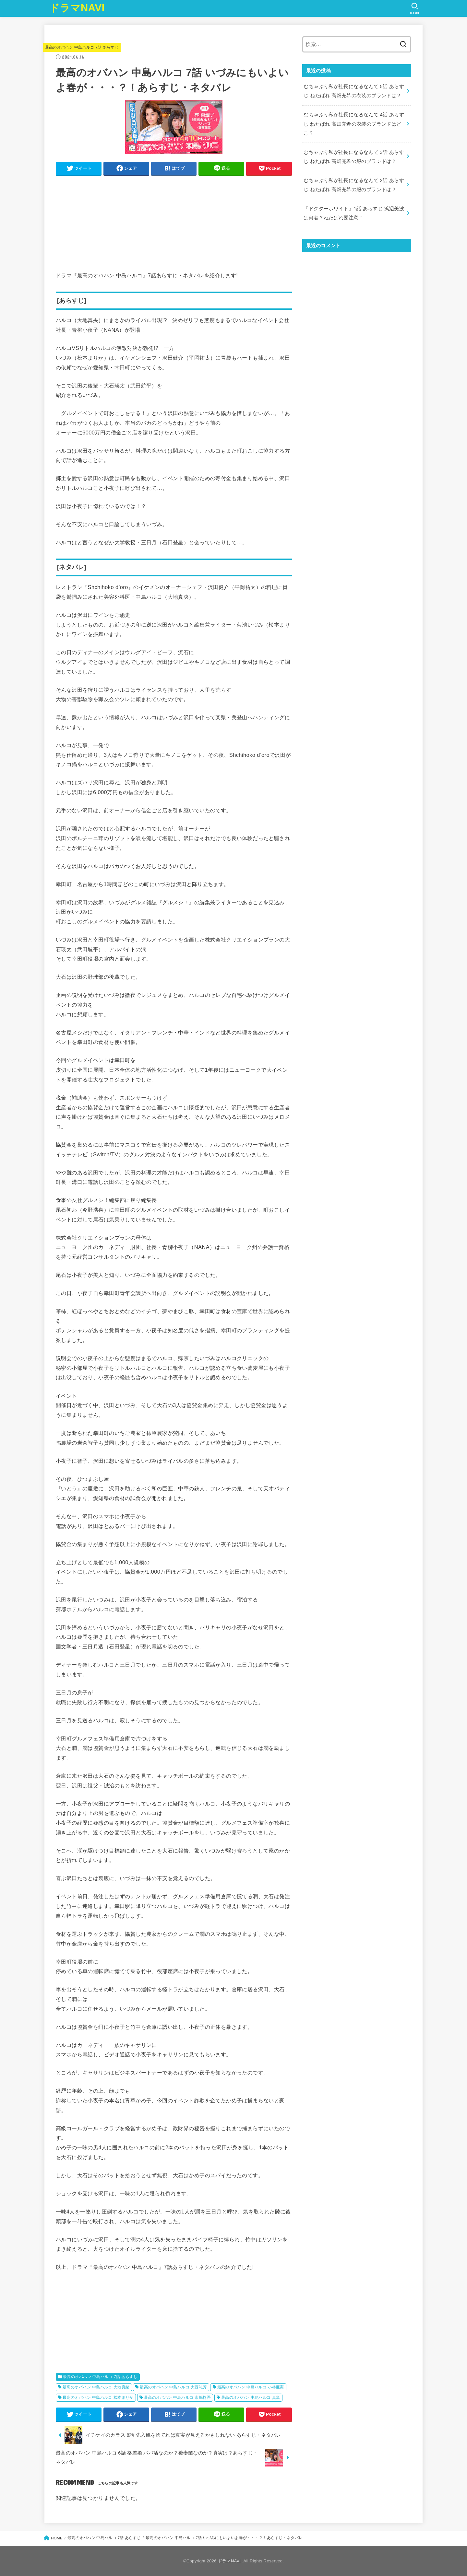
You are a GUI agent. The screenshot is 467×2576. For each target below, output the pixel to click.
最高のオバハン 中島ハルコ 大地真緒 (96, 2387)
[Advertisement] (174, 225)
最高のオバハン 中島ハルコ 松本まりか (98, 2397)
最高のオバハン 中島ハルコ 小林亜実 (250, 2387)
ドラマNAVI (77, 8)
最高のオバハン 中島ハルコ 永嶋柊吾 (177, 2397)
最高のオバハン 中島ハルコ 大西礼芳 (173, 2387)
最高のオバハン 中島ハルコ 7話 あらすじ (82, 47)
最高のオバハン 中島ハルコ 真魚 (250, 2397)
